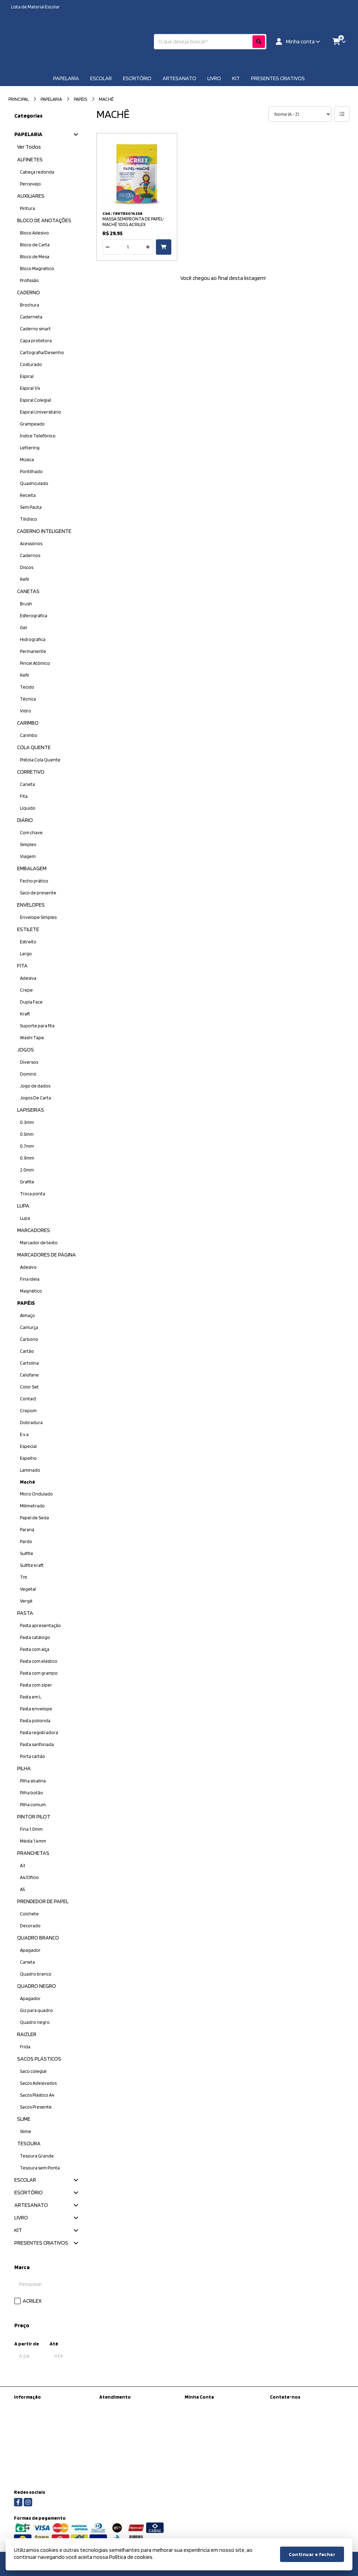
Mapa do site (112, 2415)
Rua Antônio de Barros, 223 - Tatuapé (307, 2443)
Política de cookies (33, 2464)
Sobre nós (24, 2421)
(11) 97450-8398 (296, 2407)
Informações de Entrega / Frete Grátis (46, 2434)
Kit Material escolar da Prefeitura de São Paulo (50, 2409)
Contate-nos (112, 2406)
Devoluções (111, 2424)
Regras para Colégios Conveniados (50, 2473)
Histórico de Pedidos (206, 2415)
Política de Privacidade (37, 2446)
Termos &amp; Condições (40, 2455)
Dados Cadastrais (202, 2406)
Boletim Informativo (205, 2424)
